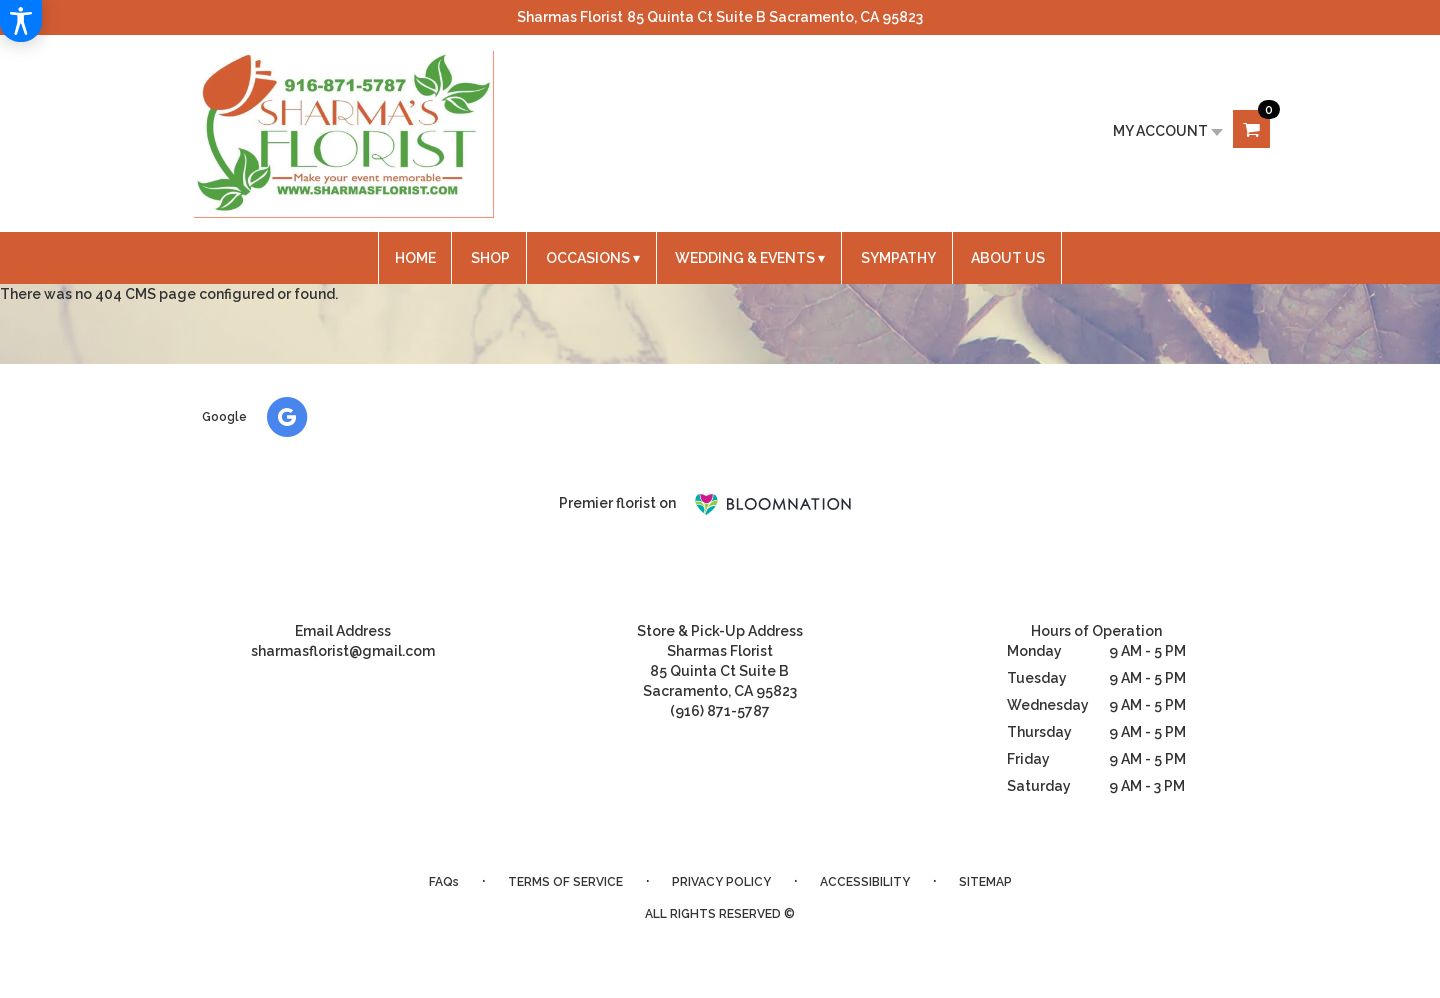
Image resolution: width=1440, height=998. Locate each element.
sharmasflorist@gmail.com (343, 651)
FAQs (444, 882)
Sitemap (985, 882)
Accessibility (865, 882)
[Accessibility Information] (21, 21)
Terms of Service (565, 882)
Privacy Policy (721, 882)
